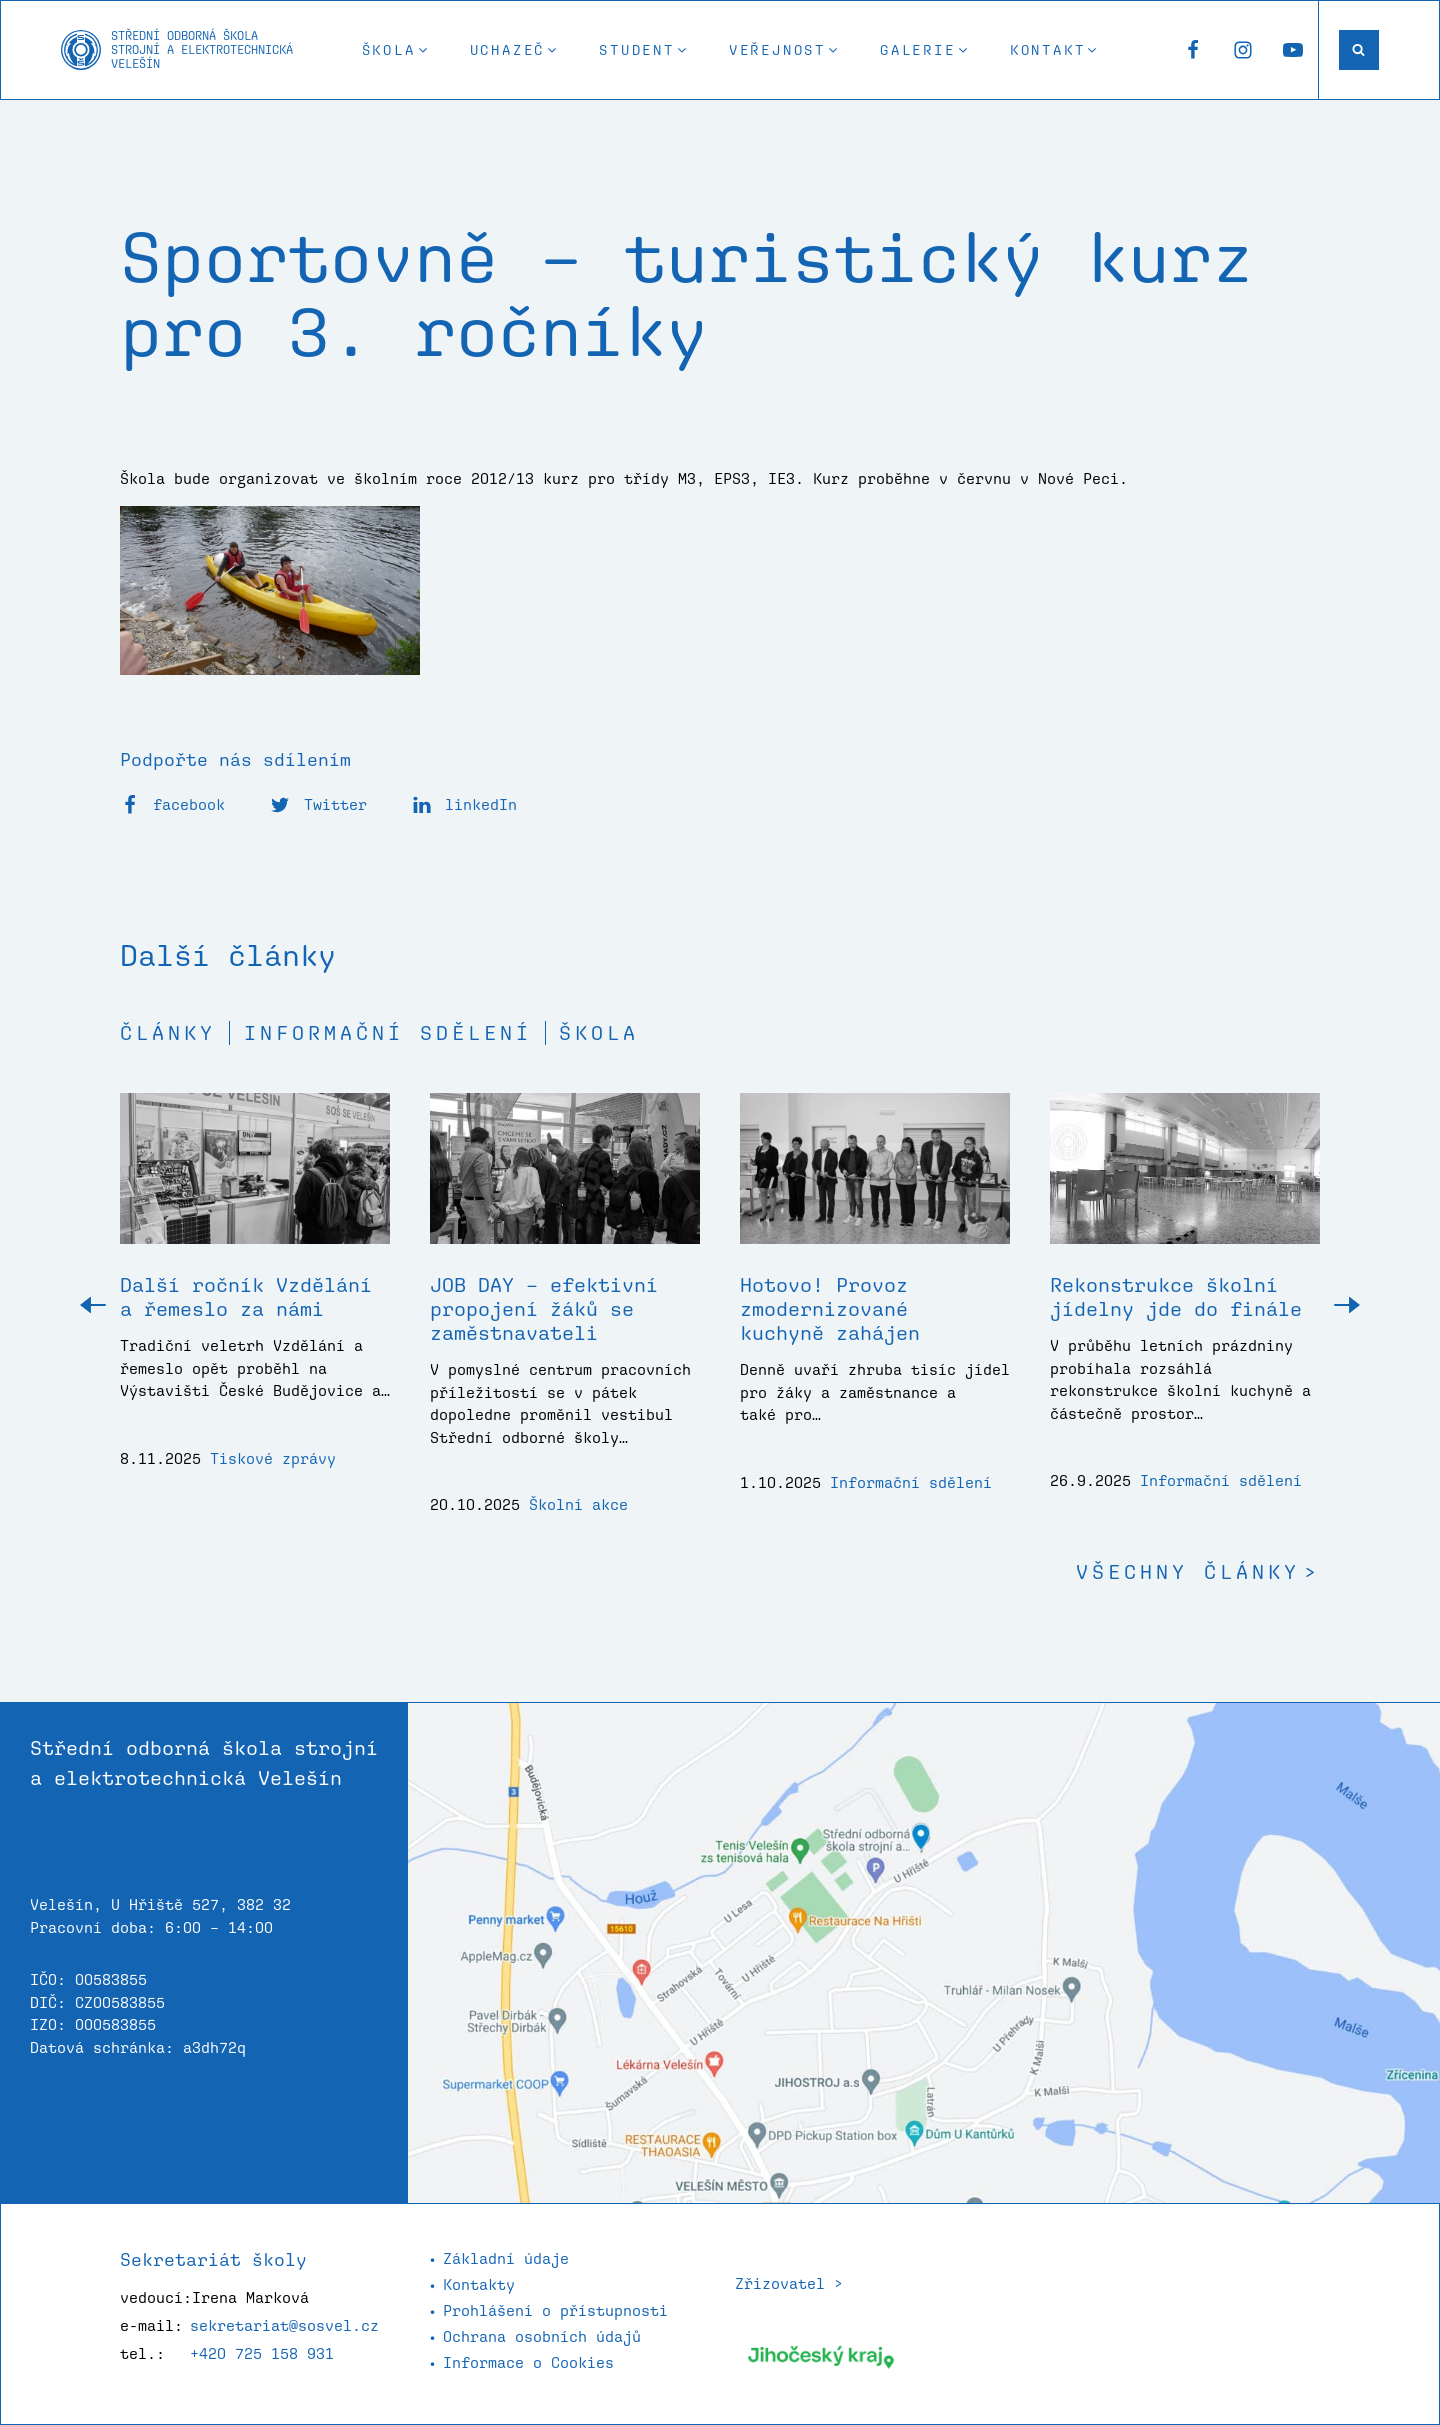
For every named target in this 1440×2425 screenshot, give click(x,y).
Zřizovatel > (789, 2283)
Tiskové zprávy (273, 1458)
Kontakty (479, 2284)
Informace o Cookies (528, 2362)
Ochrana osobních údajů (542, 2336)
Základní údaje (506, 2258)
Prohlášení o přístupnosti (555, 2310)
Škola (599, 1033)
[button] (396, 50)
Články (168, 1033)
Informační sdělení (388, 1033)
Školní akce (578, 1504)
